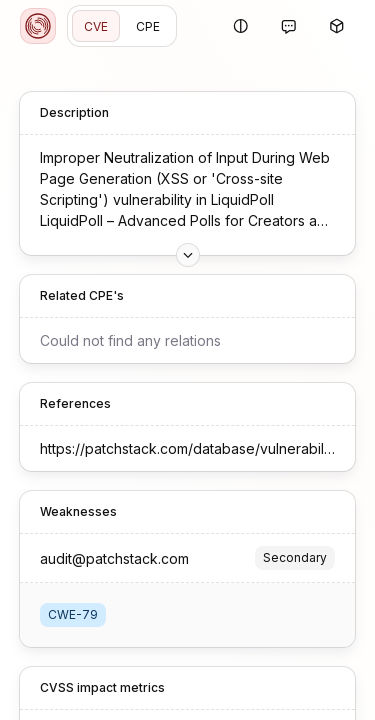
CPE (148, 26)
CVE (96, 26)
